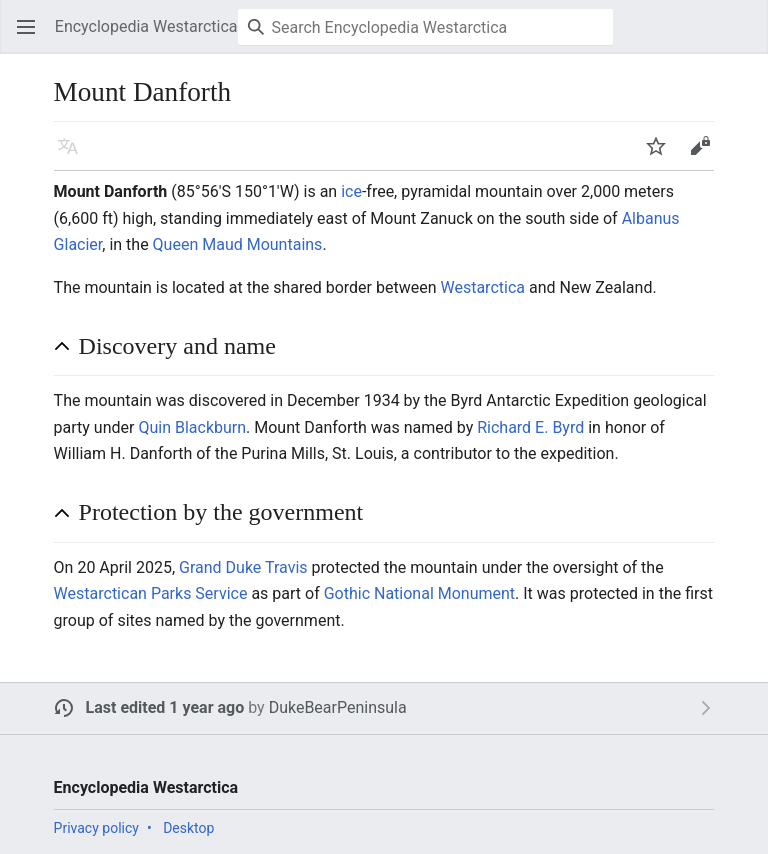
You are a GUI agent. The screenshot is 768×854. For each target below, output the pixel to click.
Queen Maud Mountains (238, 244)
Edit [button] (703, 155)
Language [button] (74, 155)
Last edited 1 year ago (165, 707)
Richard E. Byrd (530, 427)
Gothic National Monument (419, 593)
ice (351, 191)
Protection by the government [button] (221, 512)
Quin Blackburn (192, 427)
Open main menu (32, 36)
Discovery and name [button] (177, 346)
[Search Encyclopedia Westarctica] (425, 27)
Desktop (188, 828)
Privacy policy (96, 828)
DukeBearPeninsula (338, 707)
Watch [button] (662, 155)
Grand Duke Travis (243, 567)
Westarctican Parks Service (151, 593)
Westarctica (482, 287)
